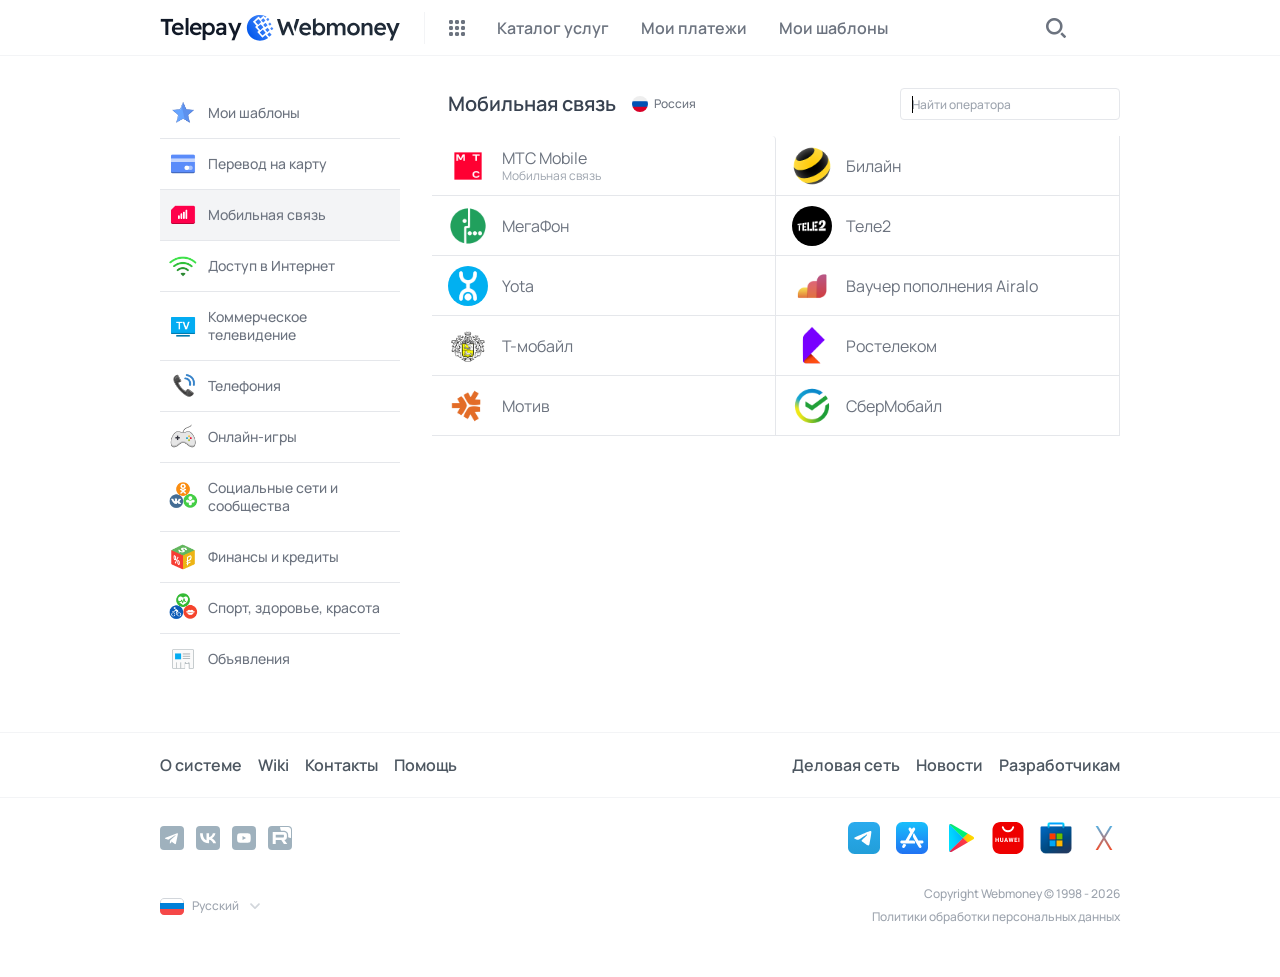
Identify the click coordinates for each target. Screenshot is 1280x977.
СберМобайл (867, 406)
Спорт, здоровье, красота (274, 608)
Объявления (229, 659)
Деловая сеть (846, 765)
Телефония (224, 386)
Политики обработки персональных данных (996, 916)
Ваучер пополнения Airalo (915, 286)
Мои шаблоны (234, 113)
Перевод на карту (247, 164)
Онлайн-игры (232, 437)
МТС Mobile (606, 166)
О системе (201, 765)
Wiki (273, 765)
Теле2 (841, 226)
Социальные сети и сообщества (253, 496)
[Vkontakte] (208, 838)
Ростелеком (864, 346)
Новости (949, 765)
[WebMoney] (323, 28)
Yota (491, 286)
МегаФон (508, 226)
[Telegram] (172, 838)
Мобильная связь (247, 215)
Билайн (846, 166)
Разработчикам (1059, 765)
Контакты (341, 765)
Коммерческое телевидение (237, 325)
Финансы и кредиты (253, 557)
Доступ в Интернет (251, 266)
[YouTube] (244, 838)
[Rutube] (280, 838)
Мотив (499, 406)
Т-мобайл (510, 346)
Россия (664, 104)
